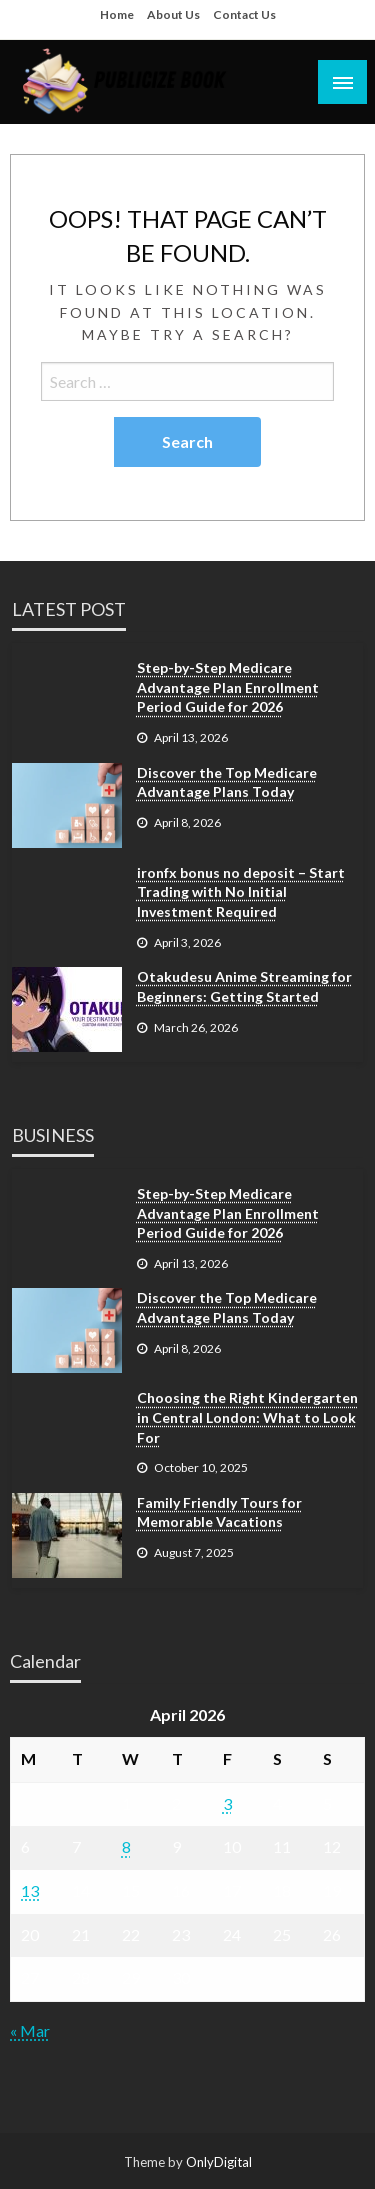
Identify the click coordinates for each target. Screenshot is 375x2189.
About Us (173, 14)
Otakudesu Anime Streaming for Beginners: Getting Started (244, 986)
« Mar (30, 2030)
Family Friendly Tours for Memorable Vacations (219, 1512)
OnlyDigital (219, 2162)
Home (117, 14)
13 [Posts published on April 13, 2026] (30, 1890)
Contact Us (244, 14)
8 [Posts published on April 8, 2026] (126, 1846)
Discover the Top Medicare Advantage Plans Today (227, 782)
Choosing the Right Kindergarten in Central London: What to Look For (247, 1417)
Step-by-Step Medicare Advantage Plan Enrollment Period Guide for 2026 (228, 687)
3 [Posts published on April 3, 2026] (227, 1803)
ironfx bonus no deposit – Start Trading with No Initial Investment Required (241, 892)
